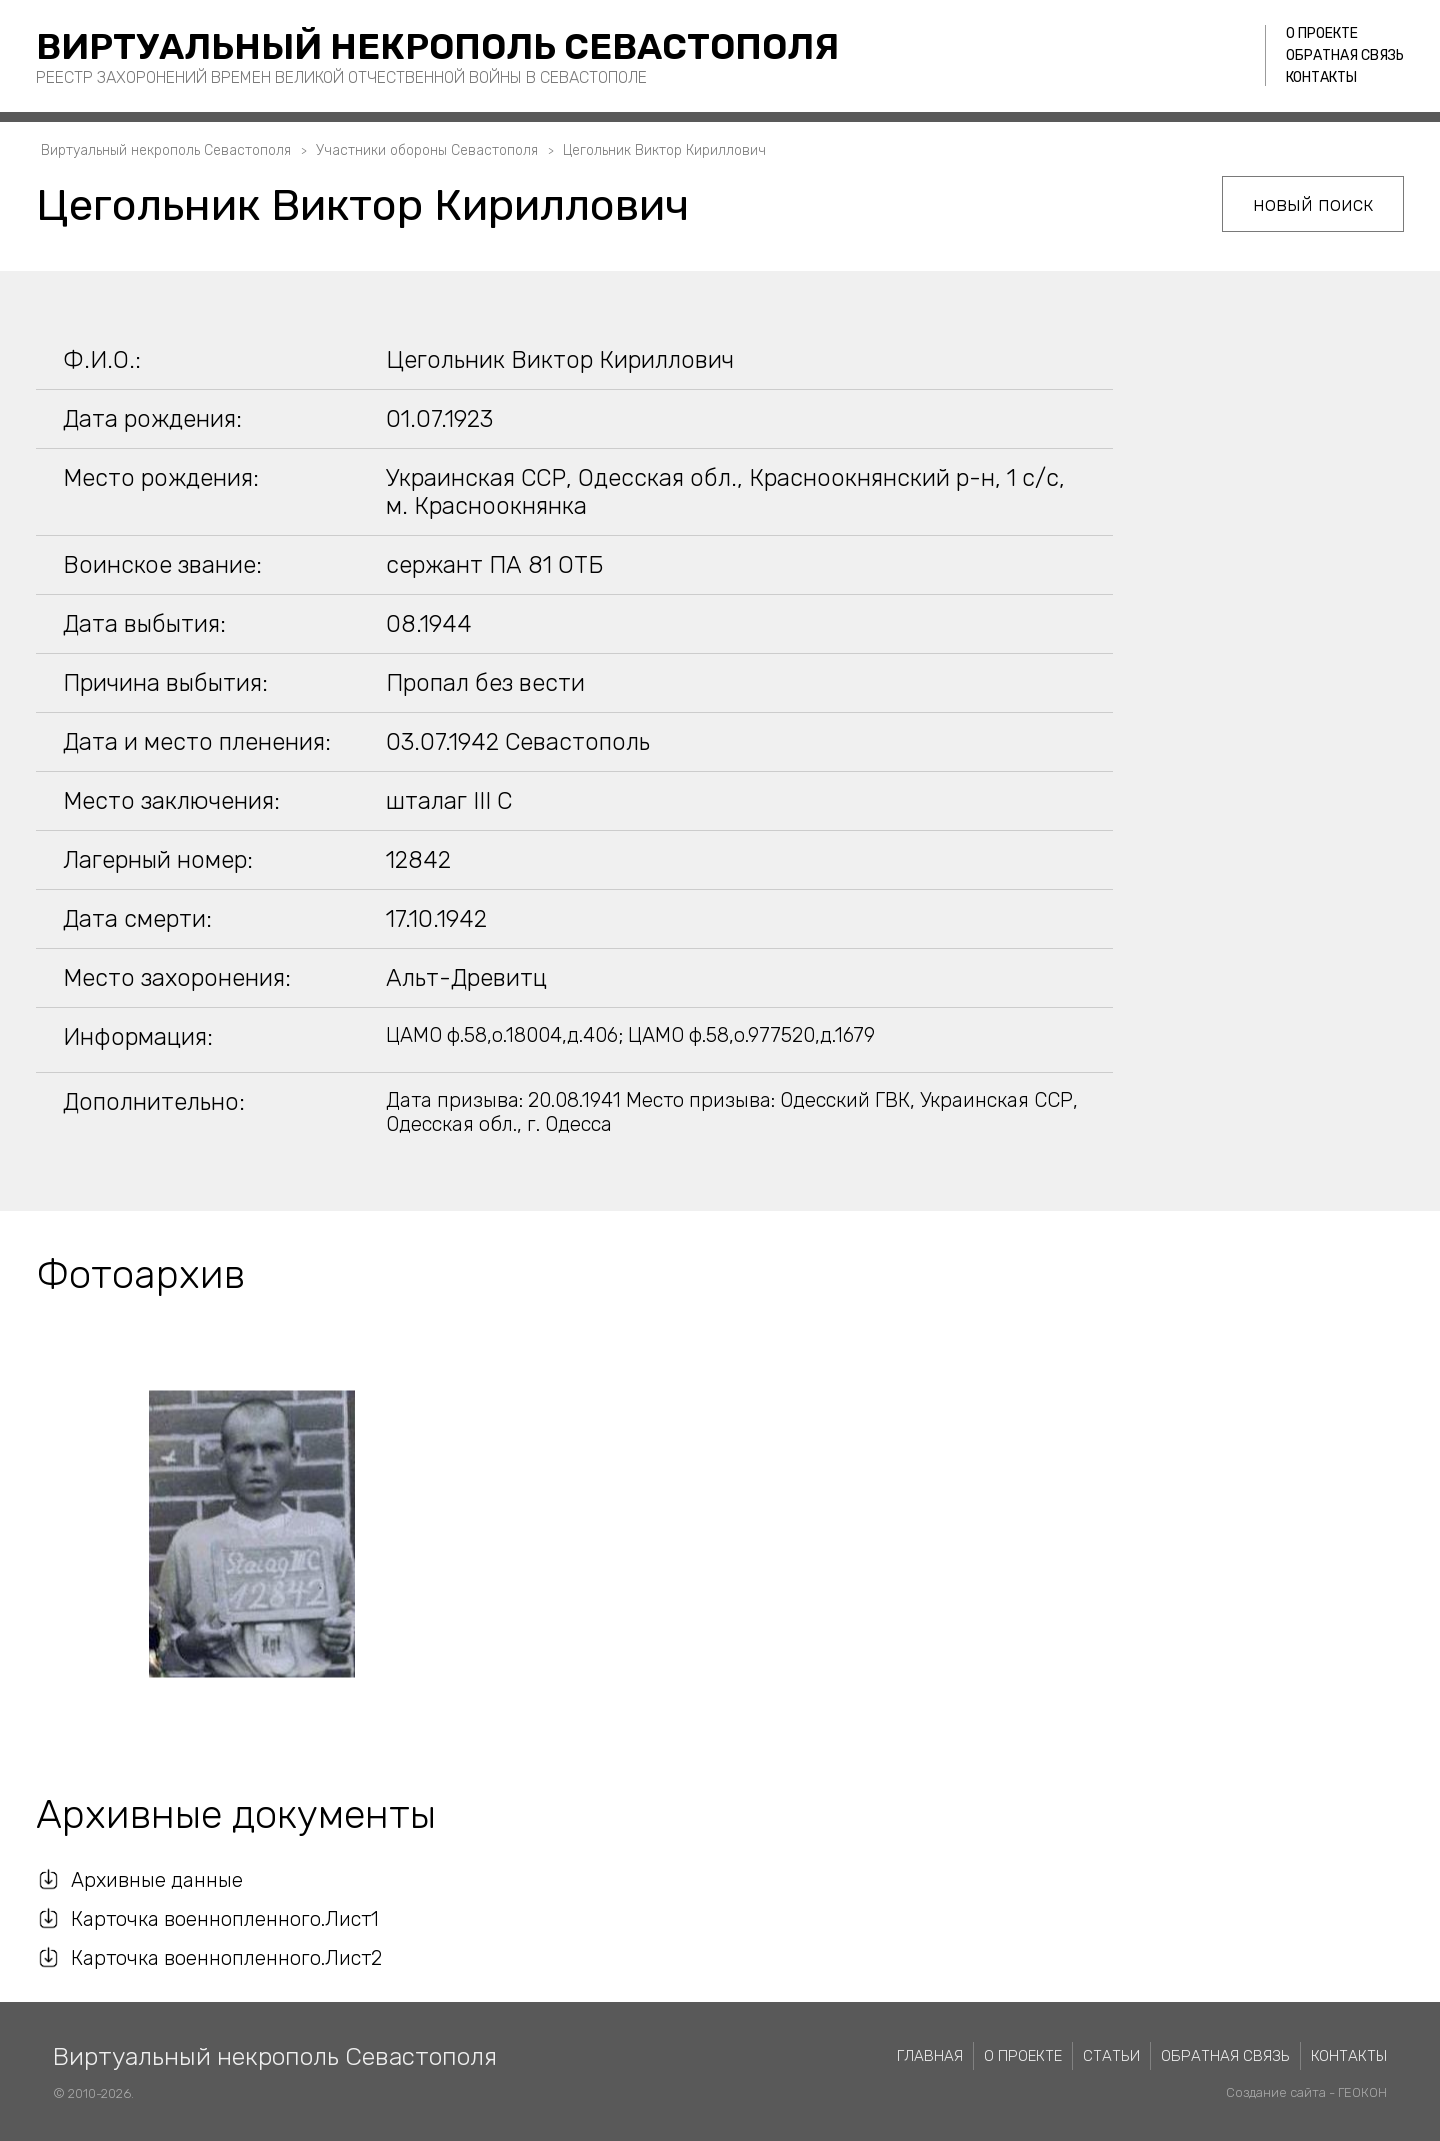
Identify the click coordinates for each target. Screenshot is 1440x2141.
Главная (930, 2056)
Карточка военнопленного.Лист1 (225, 1919)
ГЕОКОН (1362, 2092)
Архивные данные (157, 1880)
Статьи (1111, 2056)
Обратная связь (1345, 55)
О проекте (1322, 33)
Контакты (1321, 77)
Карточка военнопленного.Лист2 (226, 1958)
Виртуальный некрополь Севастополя (437, 46)
